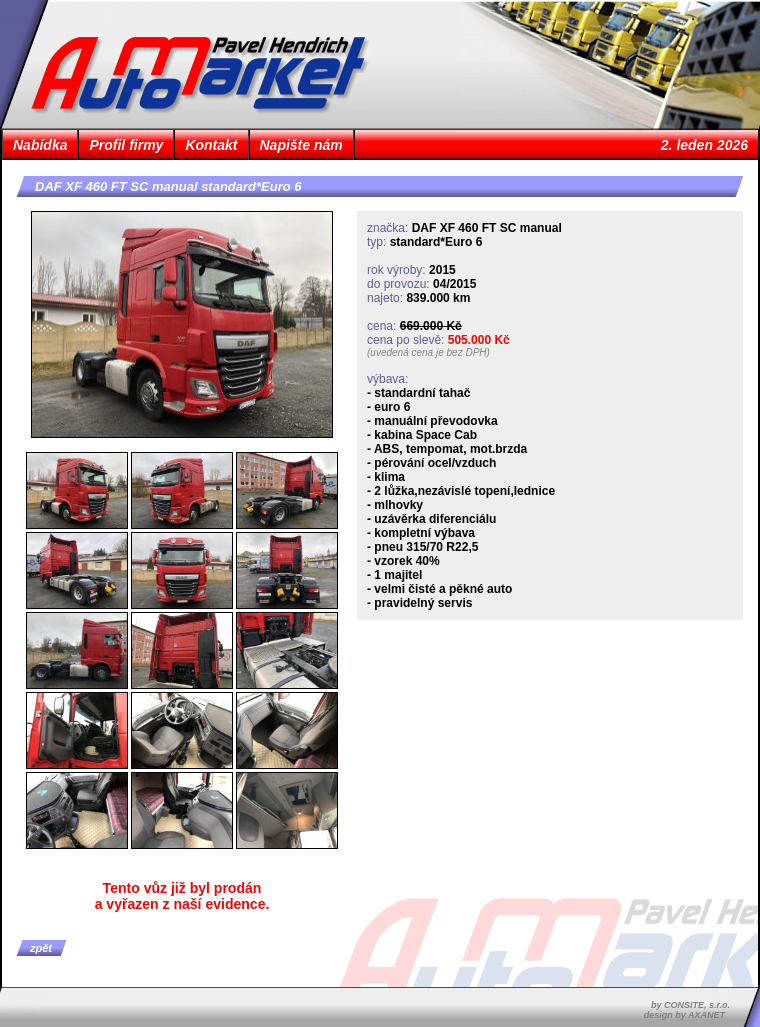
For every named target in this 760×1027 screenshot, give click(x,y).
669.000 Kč (431, 326)
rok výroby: (396, 270)
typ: (376, 242)
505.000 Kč (479, 340)
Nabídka (40, 145)
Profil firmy (126, 145)
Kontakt (211, 145)
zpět (41, 948)
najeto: (385, 298)
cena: (381, 326)
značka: (387, 228)
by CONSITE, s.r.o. (690, 1005)
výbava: (387, 379)
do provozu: (398, 284)
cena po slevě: (405, 340)
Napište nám (301, 145)
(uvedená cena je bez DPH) (428, 352)
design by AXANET (684, 1015)
